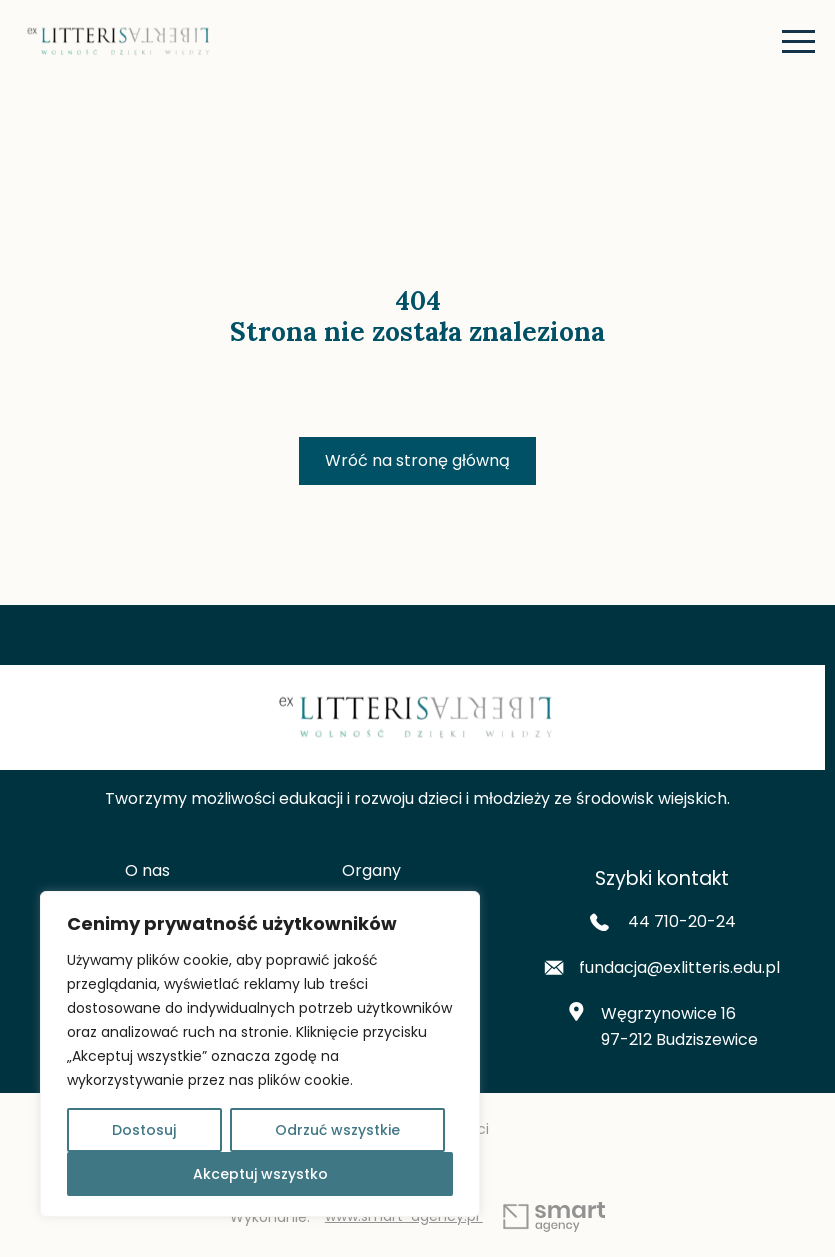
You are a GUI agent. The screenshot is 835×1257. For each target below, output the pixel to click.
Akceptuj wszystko (260, 1174)
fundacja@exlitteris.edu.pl (662, 967)
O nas (147, 870)
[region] (260, 1054)
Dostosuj (144, 1130)
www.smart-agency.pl (465, 1217)
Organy (371, 870)
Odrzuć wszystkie (337, 1130)
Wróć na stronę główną (417, 460)
